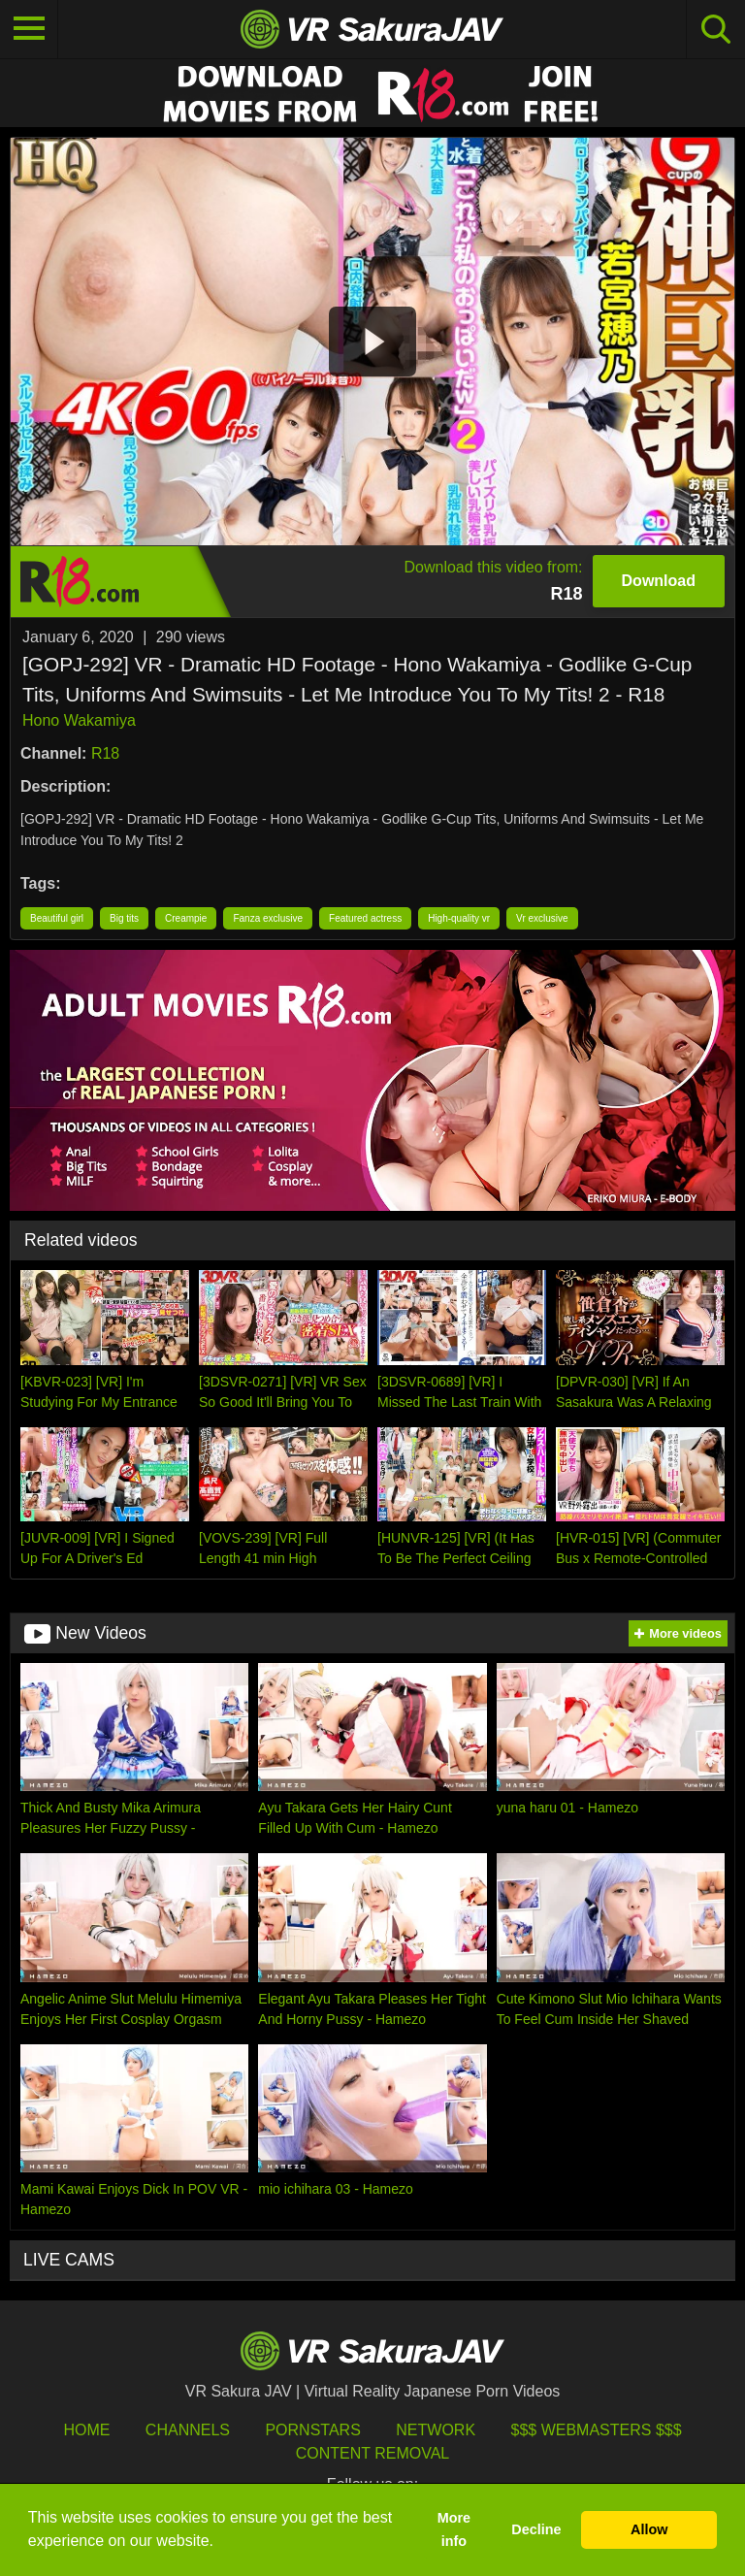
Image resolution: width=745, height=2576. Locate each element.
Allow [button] (649, 2529)
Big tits (124, 918)
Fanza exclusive (268, 918)
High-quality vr (459, 918)
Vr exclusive (542, 918)
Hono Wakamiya (79, 720)
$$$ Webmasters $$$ (596, 2430)
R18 (105, 753)
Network (435, 2430)
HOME (86, 2430)
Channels (188, 2430)
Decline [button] (536, 2529)
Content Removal (373, 2453)
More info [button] (453, 2529)
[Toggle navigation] (29, 29)
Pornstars (312, 2430)
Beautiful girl (56, 918)
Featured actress (365, 918)
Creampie (186, 918)
